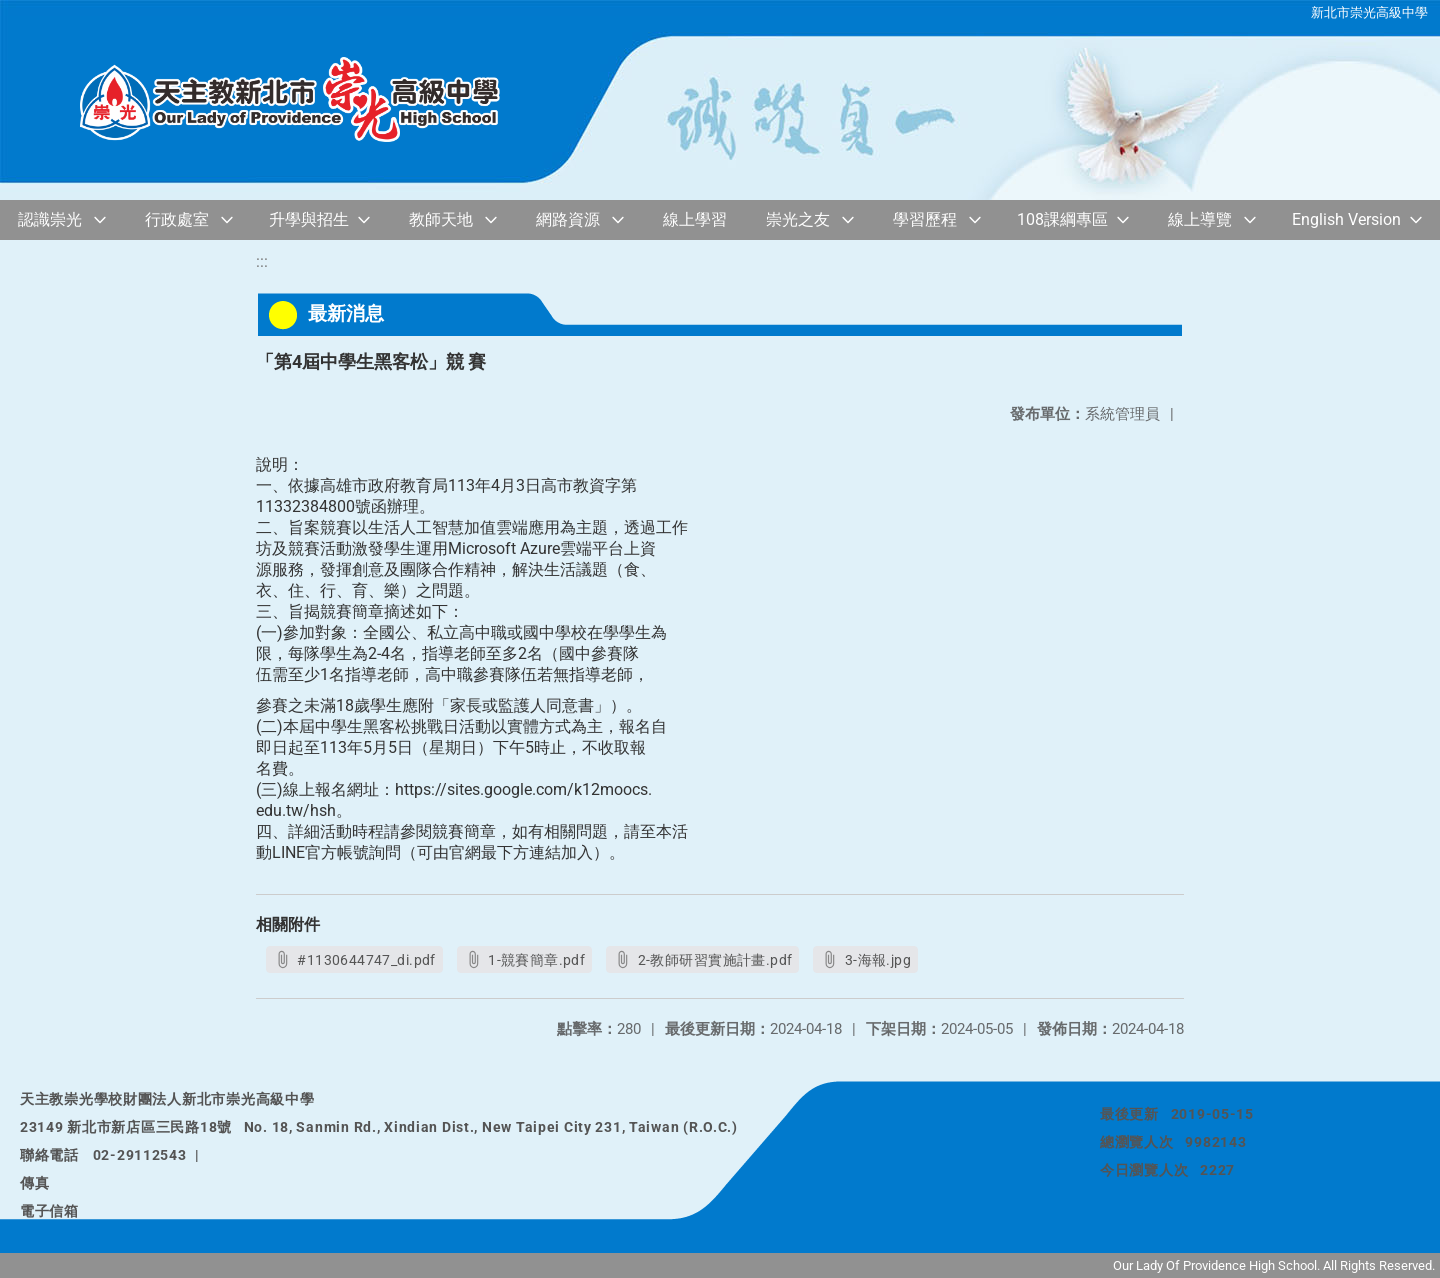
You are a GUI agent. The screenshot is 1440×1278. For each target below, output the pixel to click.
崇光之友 (798, 219)
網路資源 (568, 219)
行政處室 (177, 219)
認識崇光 (50, 219)
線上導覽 (1200, 219)
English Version (1346, 219)
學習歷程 (925, 219)
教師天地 (441, 219)
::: (262, 261)
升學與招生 (309, 219)
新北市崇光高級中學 (1369, 12)
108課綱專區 (1062, 219)
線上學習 (695, 219)
